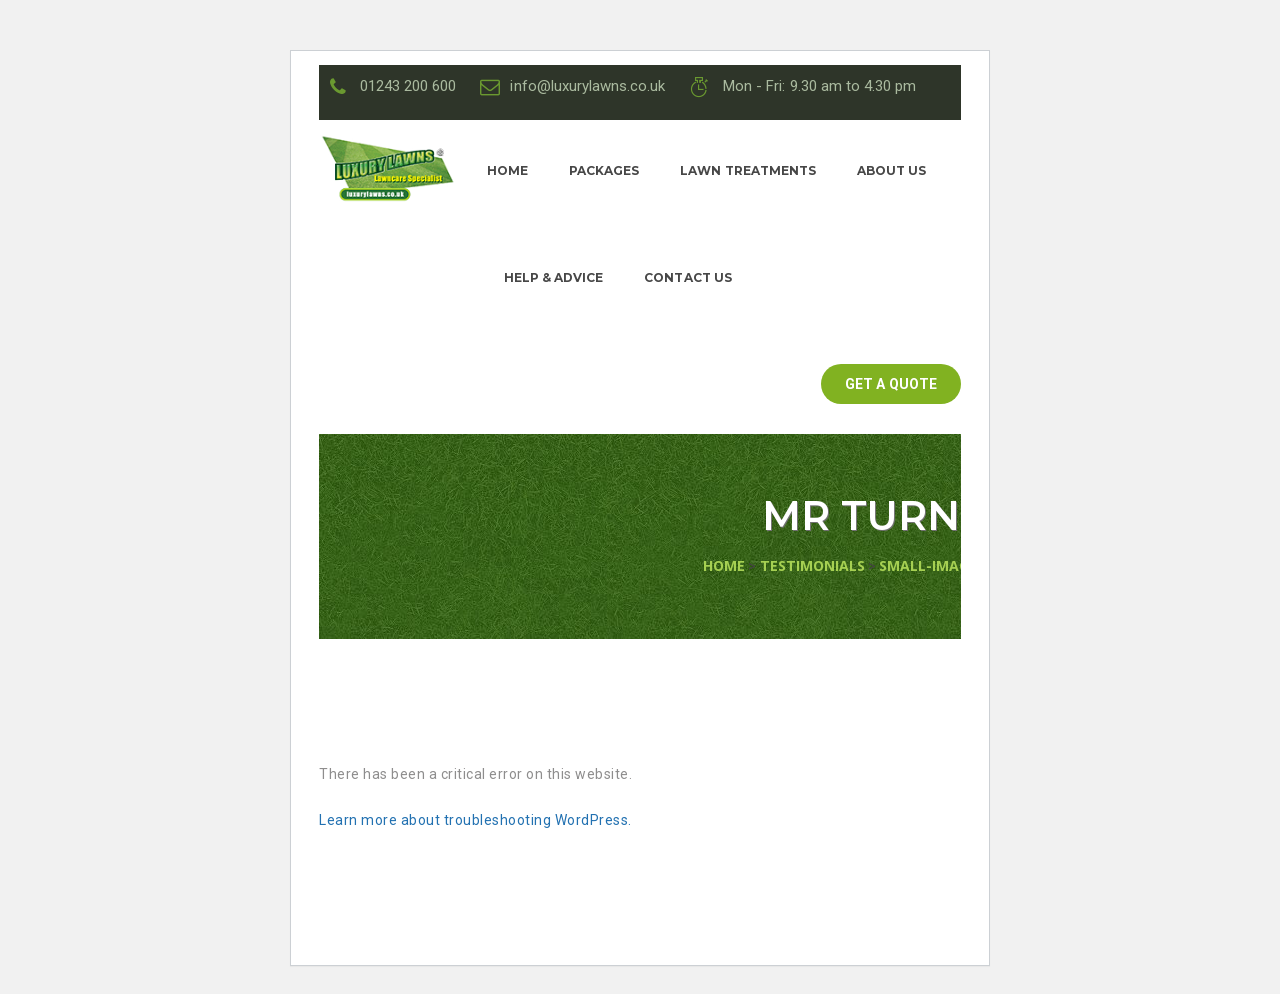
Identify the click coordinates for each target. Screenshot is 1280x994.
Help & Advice (553, 277)
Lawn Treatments (747, 170)
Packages (604, 170)
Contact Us (687, 277)
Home (507, 170)
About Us (891, 170)
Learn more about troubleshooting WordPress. (475, 820)
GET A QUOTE (890, 384)
